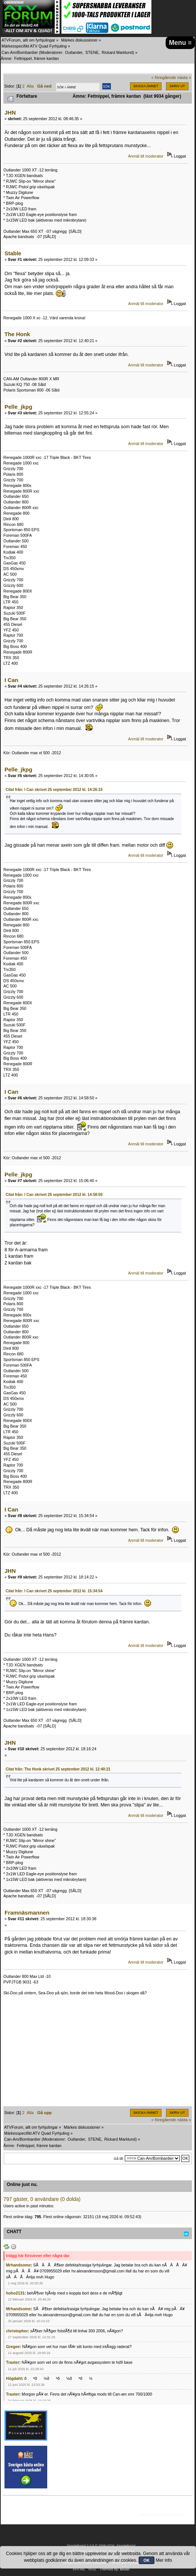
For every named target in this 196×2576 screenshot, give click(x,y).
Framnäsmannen (26, 1912)
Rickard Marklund (117, 52)
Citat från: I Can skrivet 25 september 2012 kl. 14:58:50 (54, 1195)
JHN (10, 112)
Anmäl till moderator (145, 156)
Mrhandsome (18, 2265)
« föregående (163, 77)
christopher (17, 2331)
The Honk (17, 334)
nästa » (184, 77)
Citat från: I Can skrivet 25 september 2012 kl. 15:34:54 (54, 1591)
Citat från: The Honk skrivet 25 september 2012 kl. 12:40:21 (58, 1769)
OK (147, 2560)
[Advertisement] (97, 2053)
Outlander (73, 52)
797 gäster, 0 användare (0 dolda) (42, 2199)
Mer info (164, 2560)
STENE (92, 52)
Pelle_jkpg (18, 407)
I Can (11, 680)
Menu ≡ (180, 42)
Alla (30, 86)
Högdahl (14, 2378)
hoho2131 (15, 2293)
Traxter (12, 2362)
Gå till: (119, 2158)
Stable (12, 253)
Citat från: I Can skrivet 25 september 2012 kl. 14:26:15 (54, 790)
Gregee (13, 2346)
